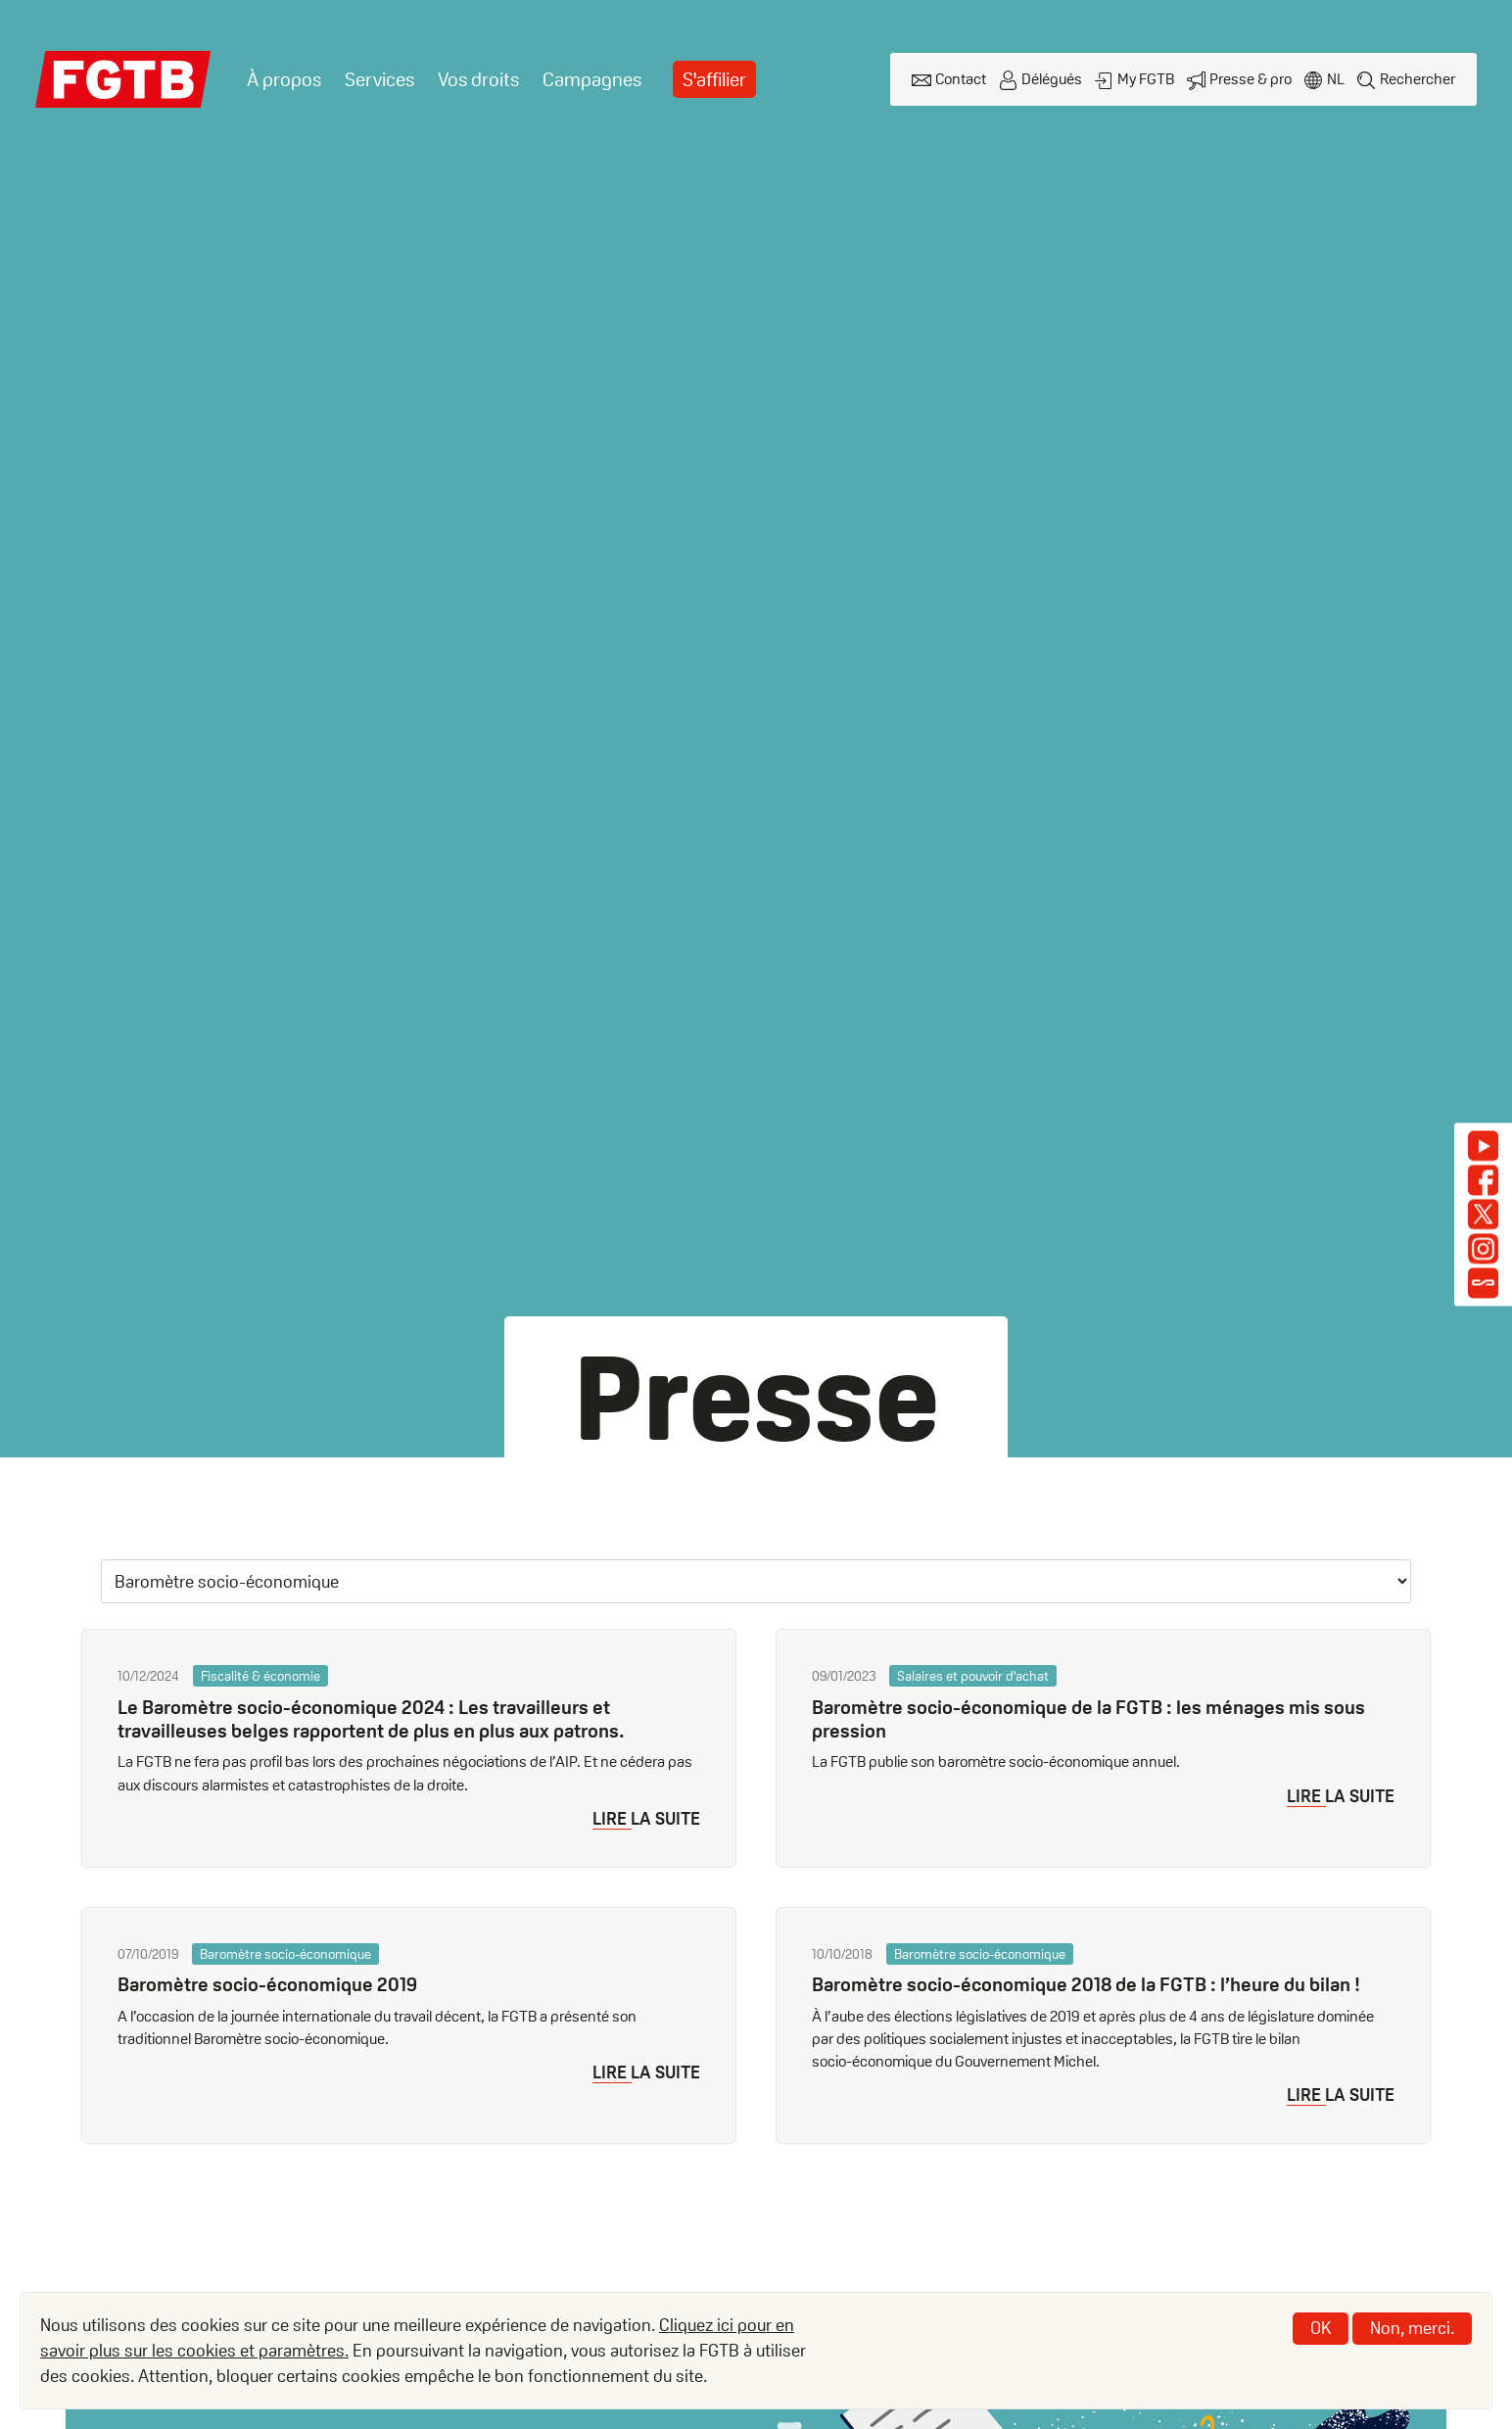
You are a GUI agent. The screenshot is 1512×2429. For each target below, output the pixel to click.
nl (1336, 79)
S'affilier (714, 79)
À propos (284, 79)
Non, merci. (1412, 2327)
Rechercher (1417, 79)
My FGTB (1145, 79)
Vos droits (478, 79)
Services (379, 79)
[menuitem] (284, 80)
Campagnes (592, 79)
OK (1320, 2327)
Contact (960, 79)
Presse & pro (1250, 79)
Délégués (1051, 79)
